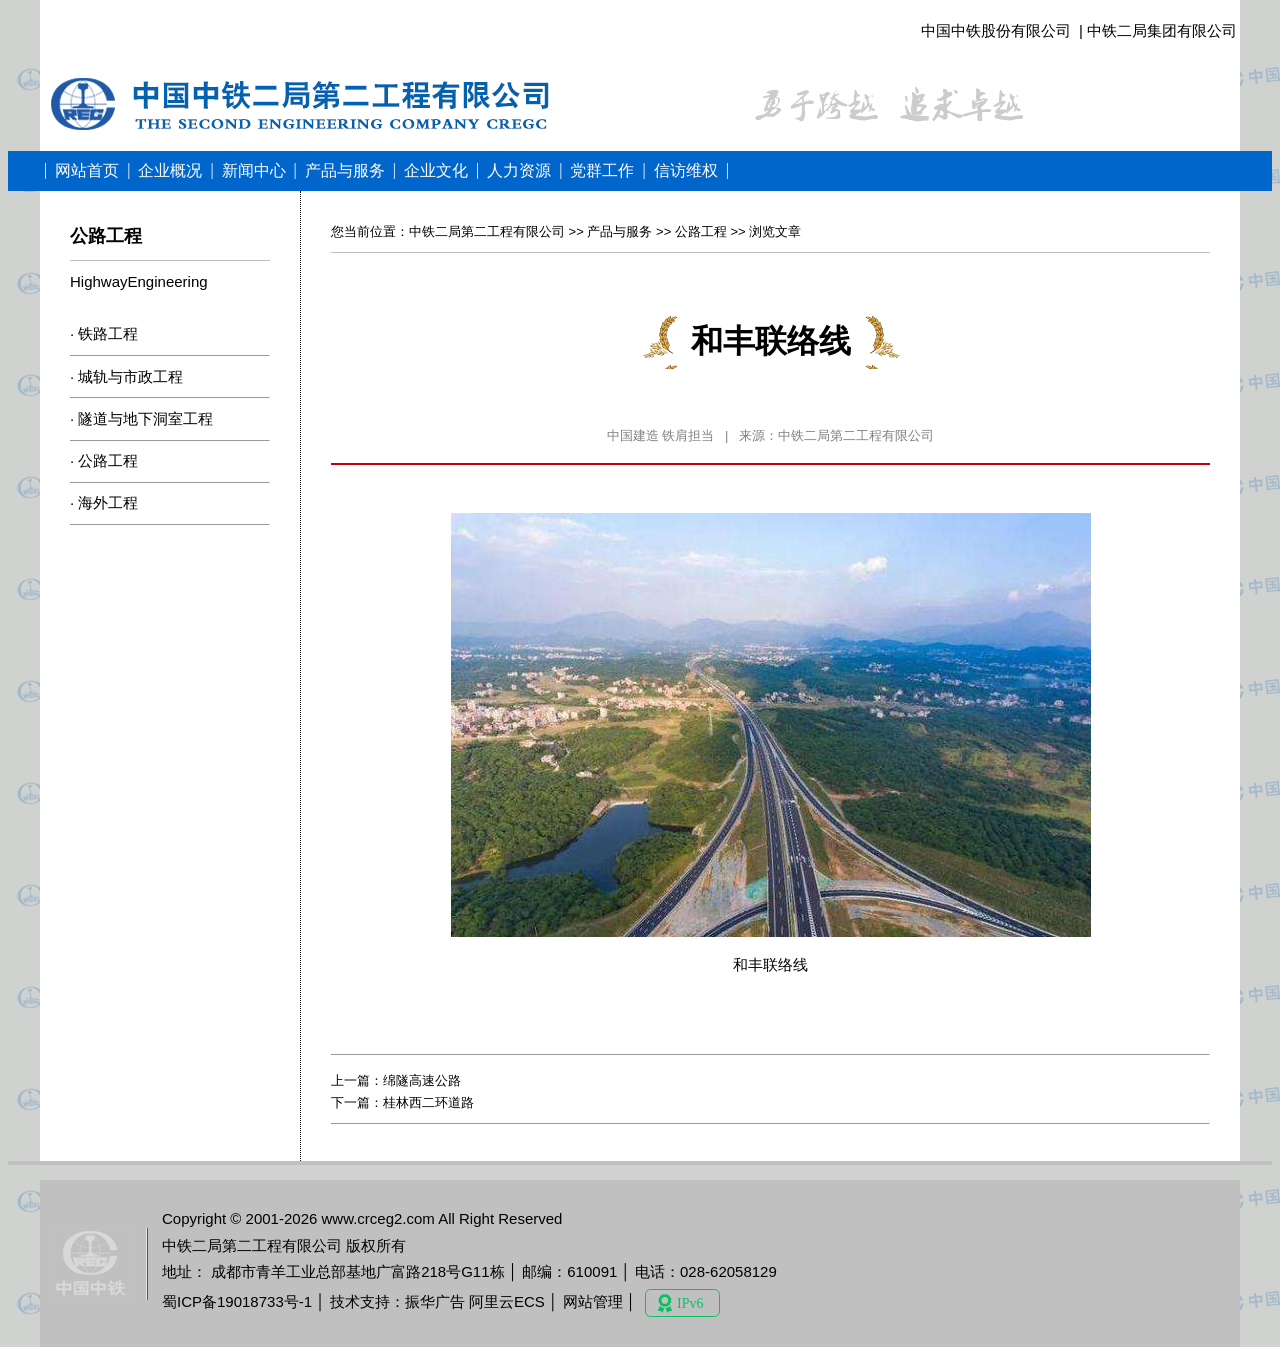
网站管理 (593, 1301)
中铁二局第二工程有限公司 (487, 231)
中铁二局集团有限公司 (1162, 30)
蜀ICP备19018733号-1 (237, 1301)
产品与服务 (619, 231)
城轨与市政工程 (130, 376)
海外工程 (108, 502)
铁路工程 (108, 333)
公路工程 (108, 460)
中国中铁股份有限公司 (996, 30)
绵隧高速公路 (422, 1080)
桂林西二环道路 (428, 1102)
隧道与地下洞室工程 (145, 418)
